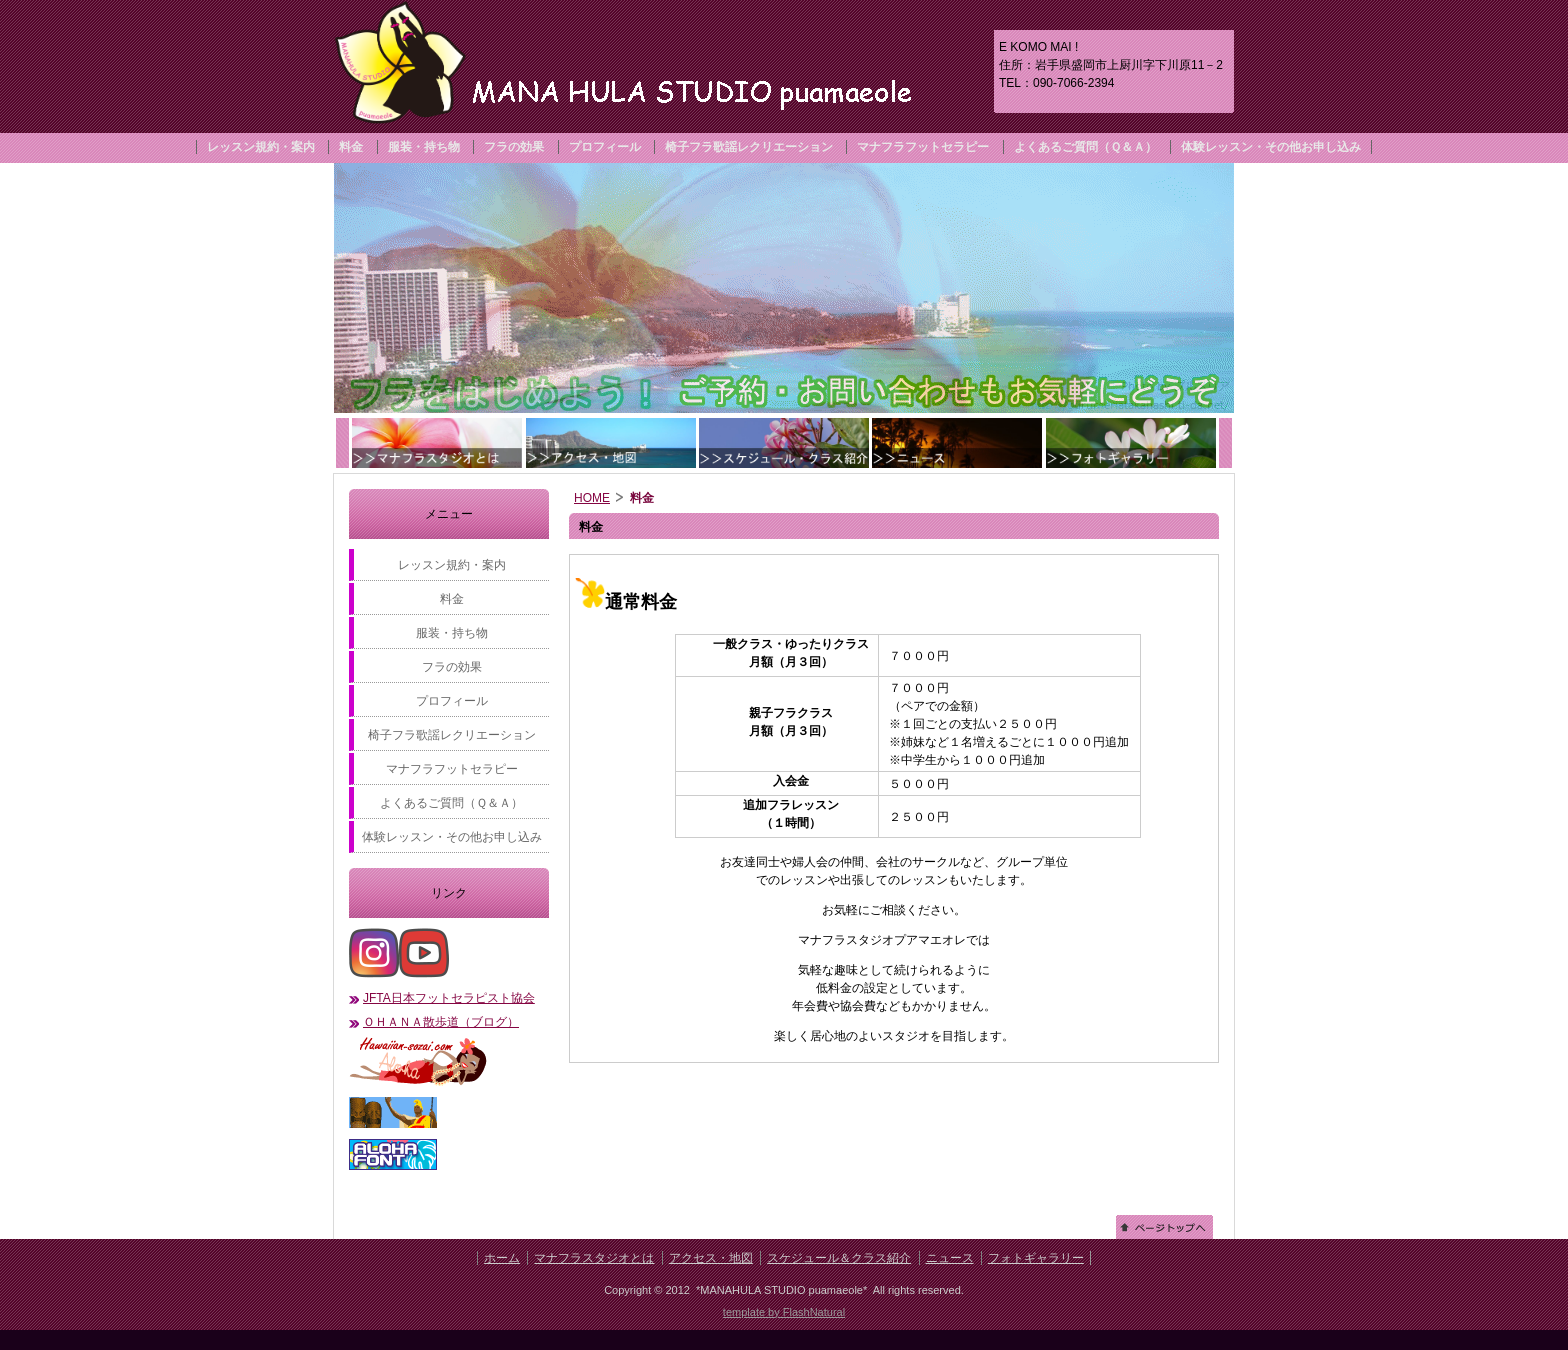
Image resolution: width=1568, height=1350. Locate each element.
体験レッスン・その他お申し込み (1271, 147)
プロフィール (605, 147)
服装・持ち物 (424, 147)
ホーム (502, 1258)
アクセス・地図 (711, 1258)
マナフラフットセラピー (923, 147)
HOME (592, 498)
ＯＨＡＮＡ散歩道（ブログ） (441, 1022)
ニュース (950, 1258)
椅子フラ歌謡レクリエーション (749, 147)
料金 (351, 147)
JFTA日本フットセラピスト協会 (449, 998)
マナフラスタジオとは (594, 1258)
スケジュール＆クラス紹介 (839, 1258)
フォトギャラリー (1036, 1258)
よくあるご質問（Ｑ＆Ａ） (1085, 147)
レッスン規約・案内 (261, 147)
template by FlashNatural (784, 1312)
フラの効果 (514, 147)
